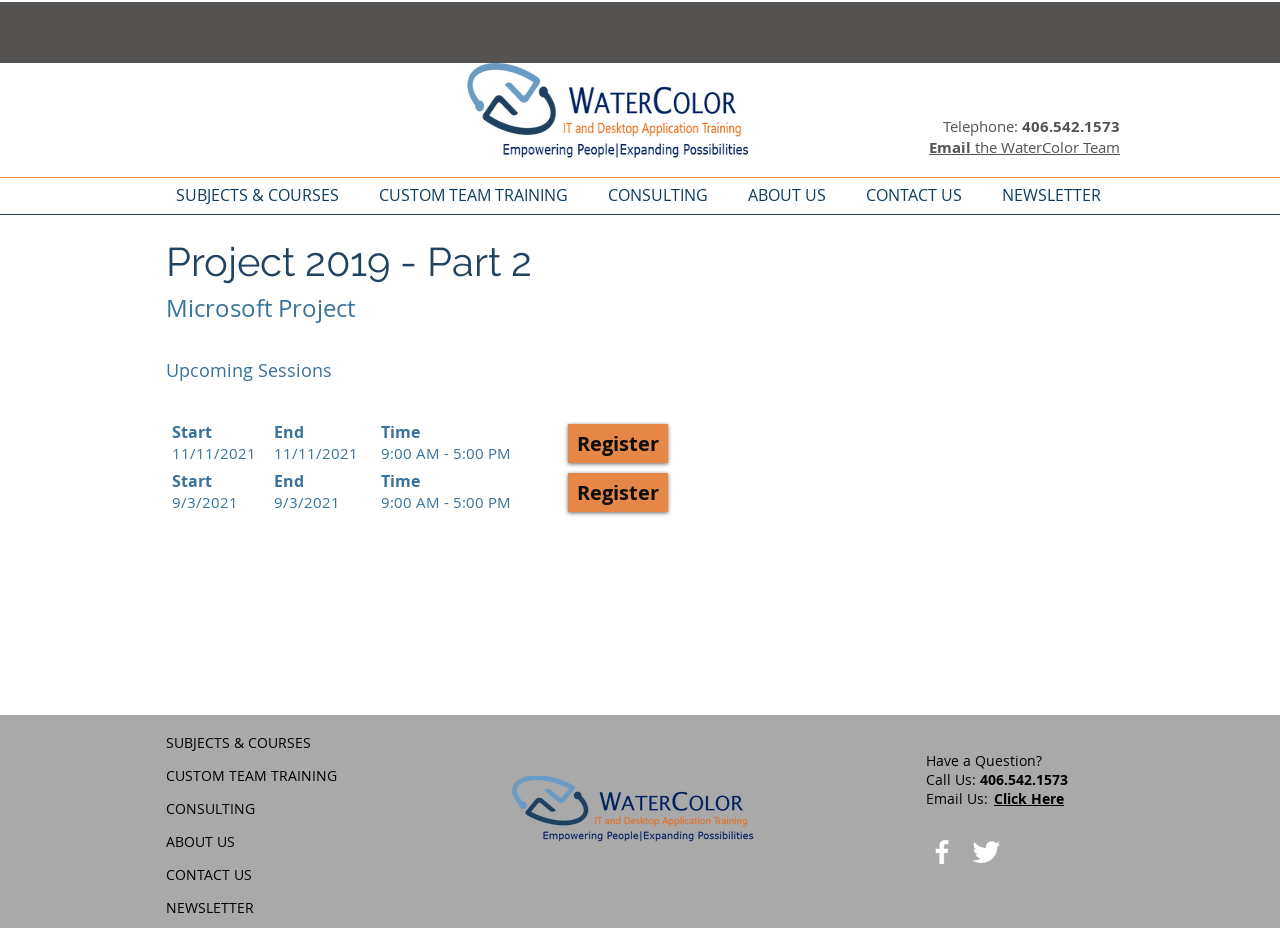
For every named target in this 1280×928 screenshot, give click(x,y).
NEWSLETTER (210, 907)
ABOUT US (200, 841)
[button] (618, 443)
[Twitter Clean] (986, 852)
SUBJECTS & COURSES (238, 742)
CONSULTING (210, 808)
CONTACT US (209, 874)
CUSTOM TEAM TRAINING (251, 775)
